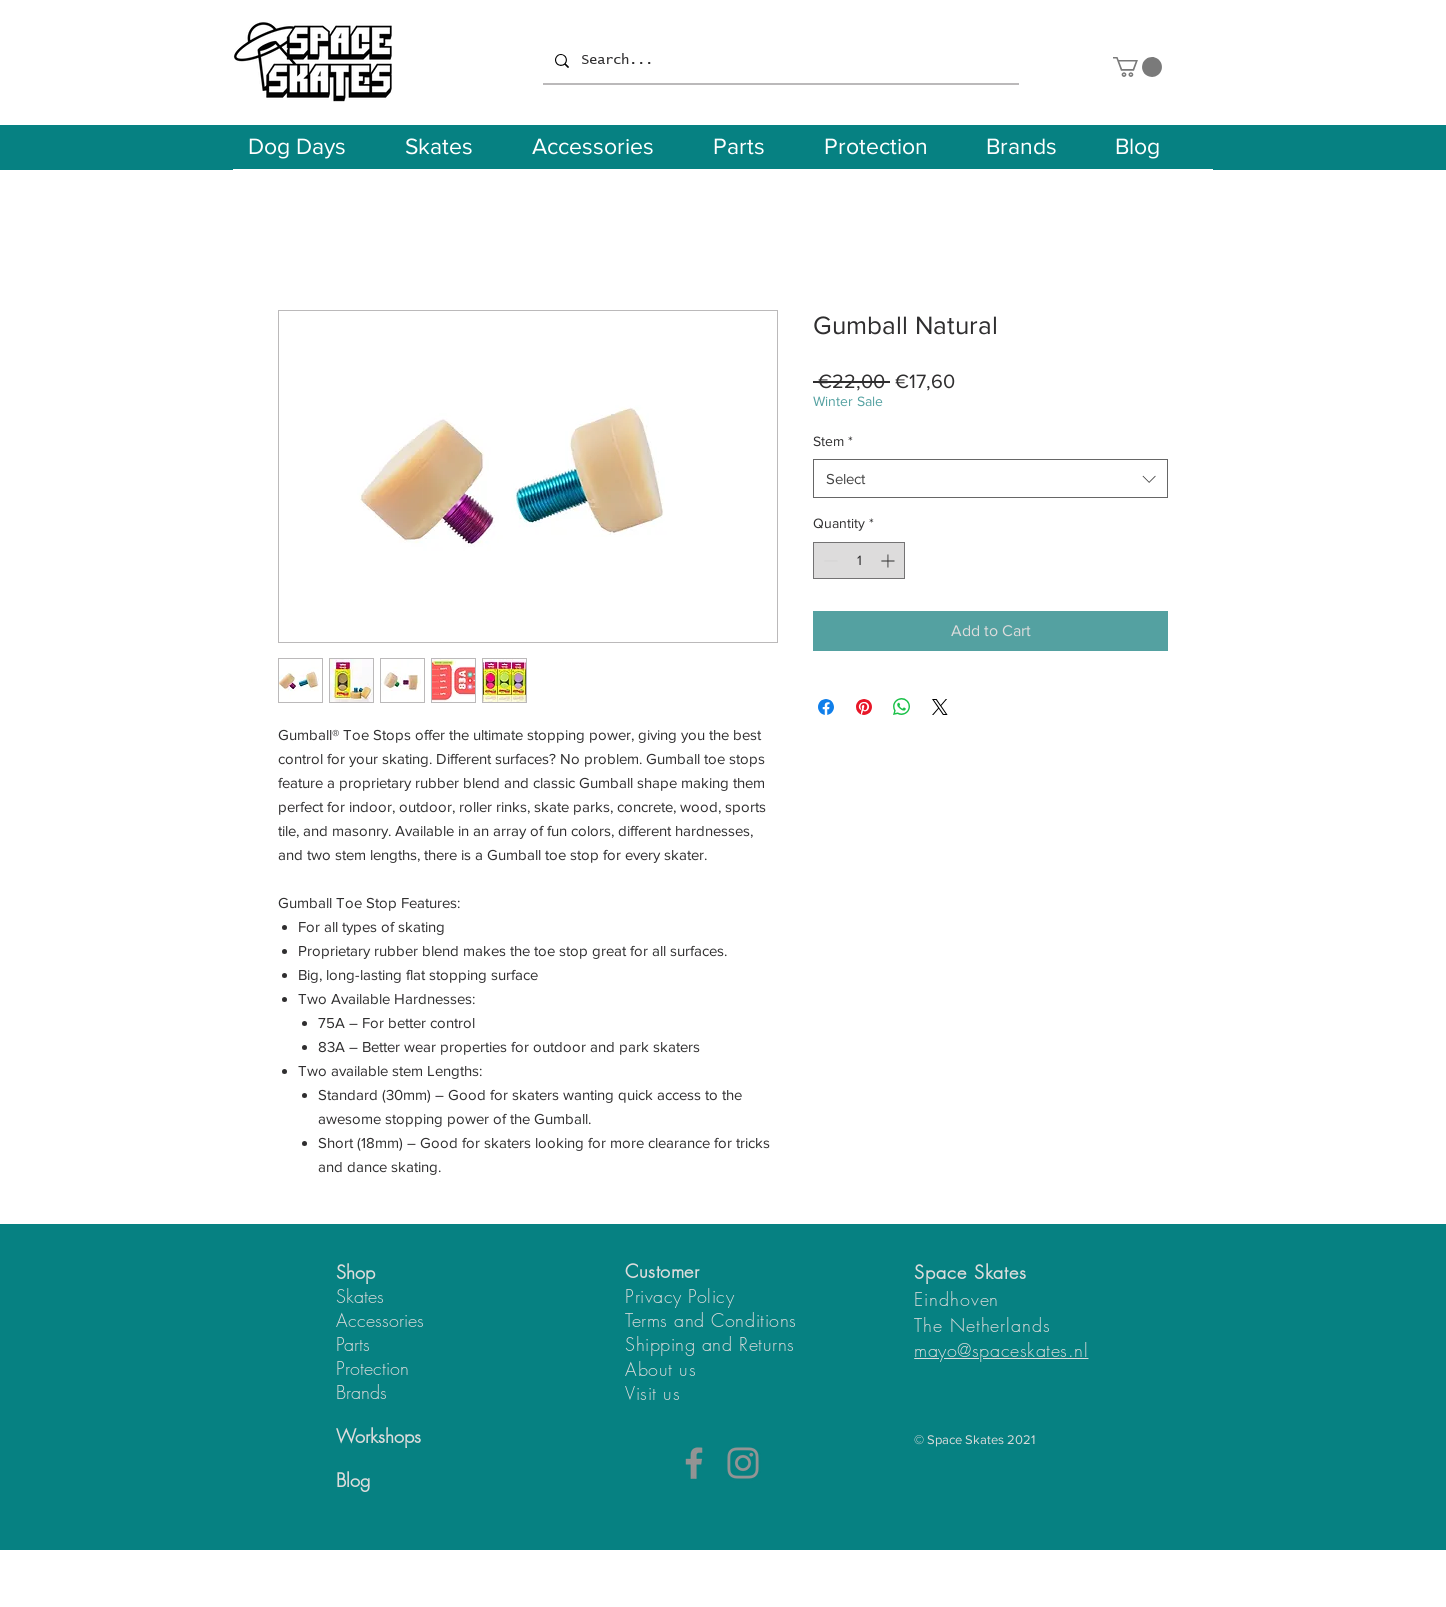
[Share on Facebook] (826, 707)
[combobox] (990, 478)
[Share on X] (940, 707)
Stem (833, 441)
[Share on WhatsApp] (902, 707)
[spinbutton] (859, 560)
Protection (372, 1368)
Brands (361, 1392)
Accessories (380, 1320)
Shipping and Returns (710, 1344)
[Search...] (779, 61)
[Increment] (889, 560)
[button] (1137, 67)
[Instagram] (743, 1463)
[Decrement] (828, 560)
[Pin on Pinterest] (864, 707)
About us (660, 1369)
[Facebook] (694, 1463)
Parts (353, 1344)
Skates (360, 1296)
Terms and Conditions (711, 1320)
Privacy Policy (680, 1296)
